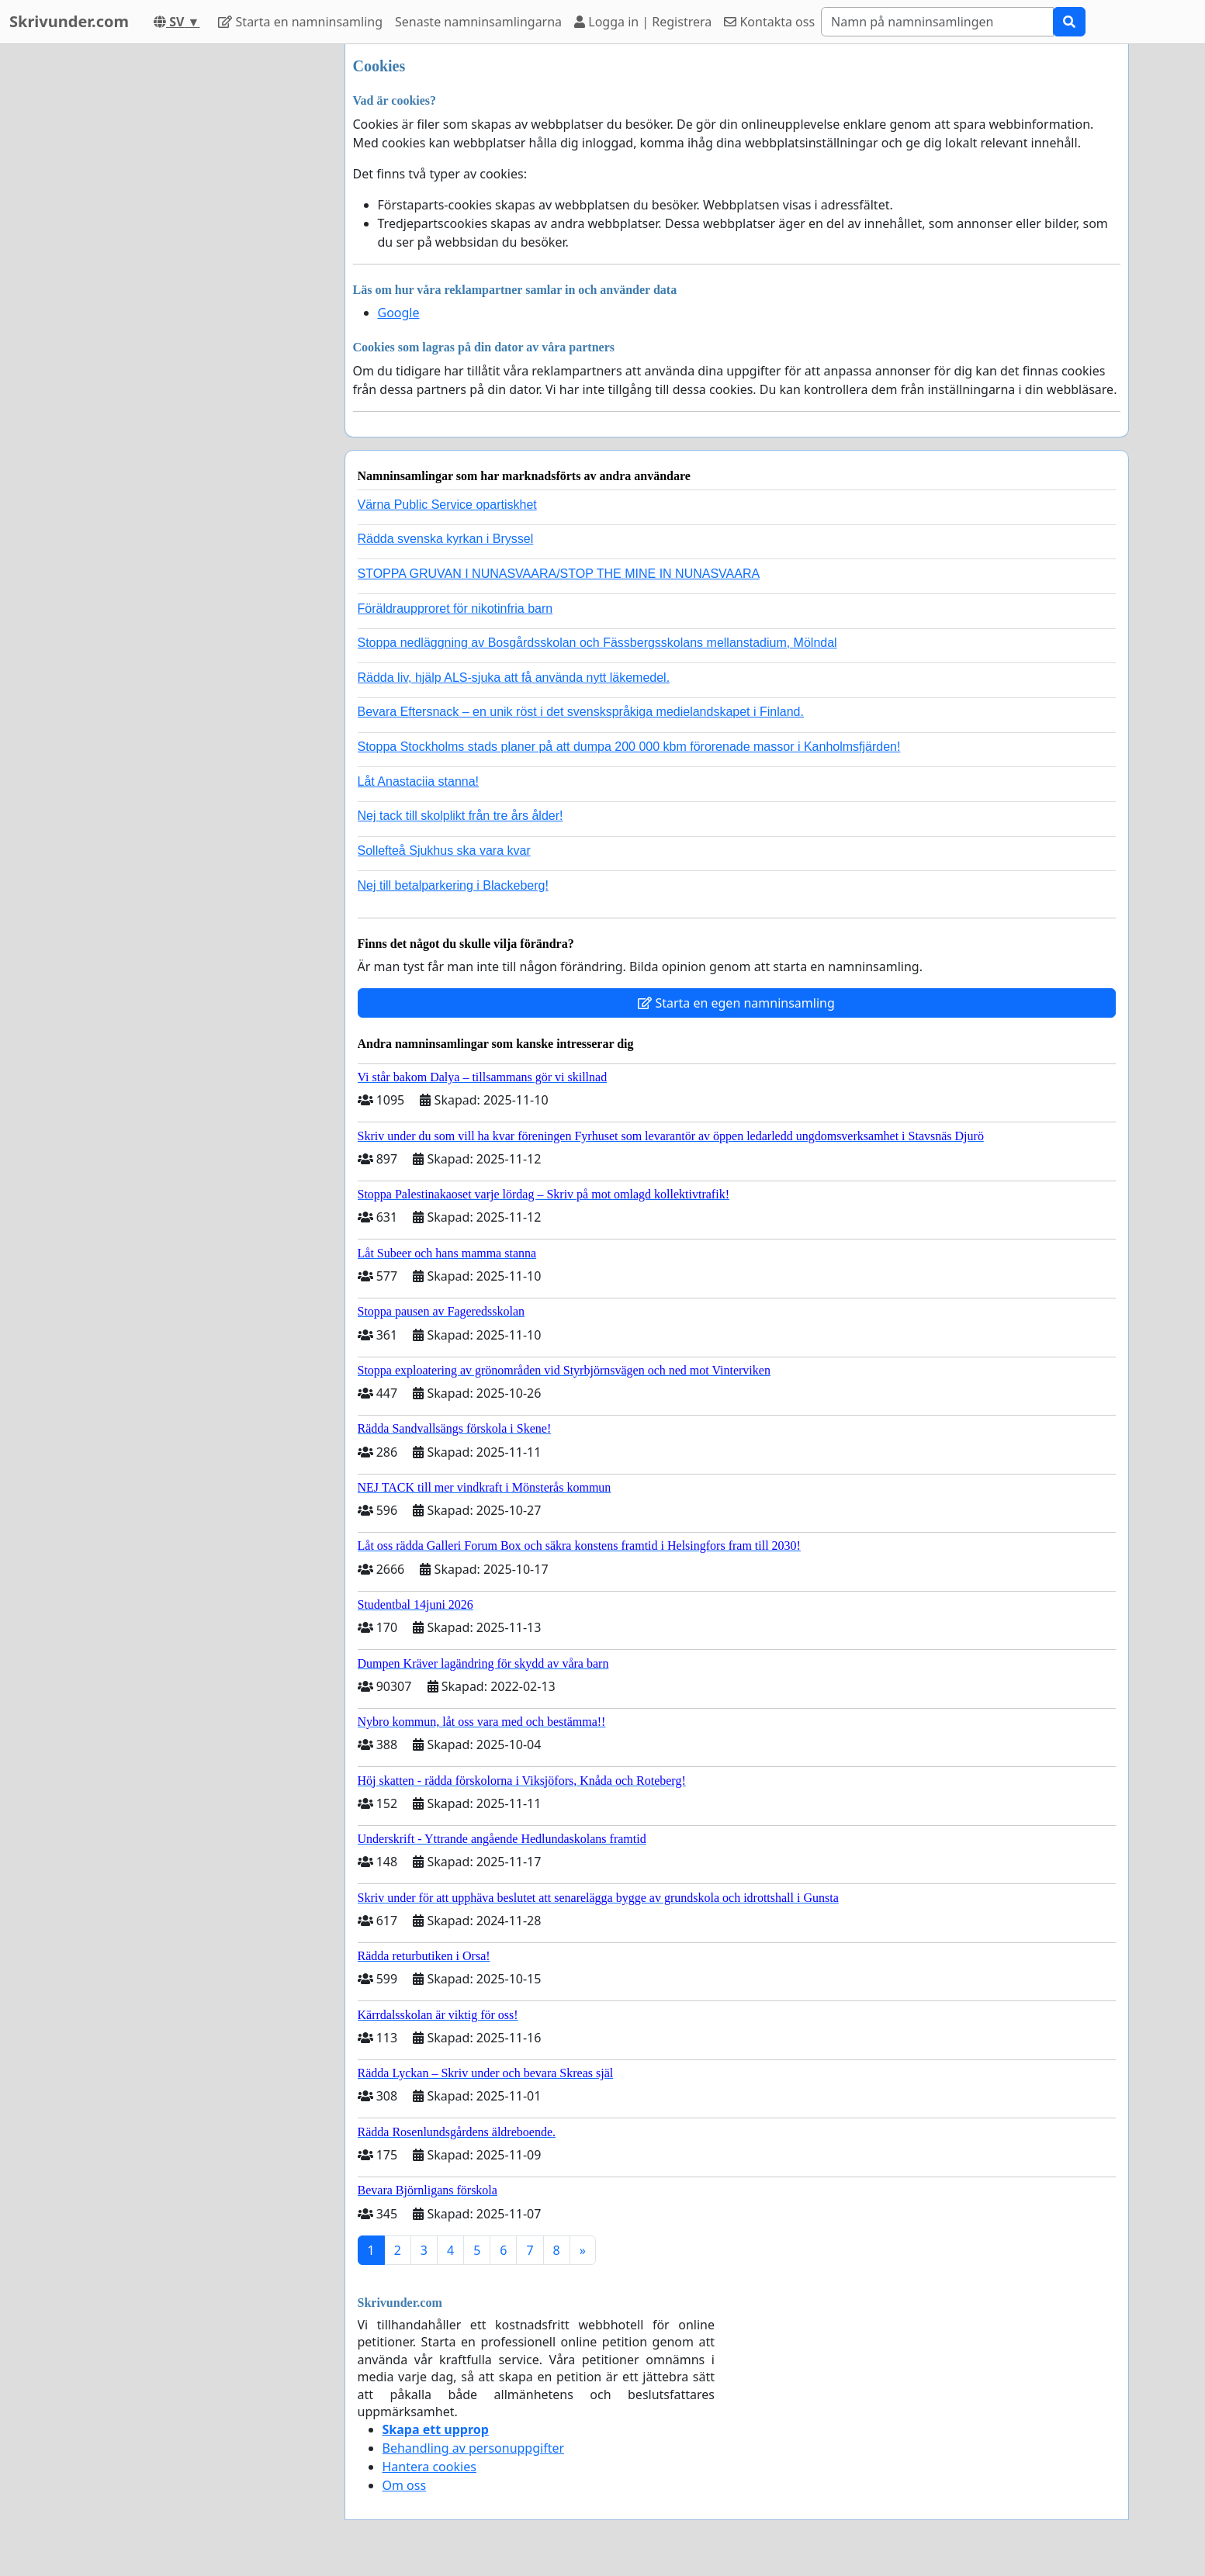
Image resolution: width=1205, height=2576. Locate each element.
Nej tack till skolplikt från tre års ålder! (460, 815)
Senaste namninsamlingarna (478, 21)
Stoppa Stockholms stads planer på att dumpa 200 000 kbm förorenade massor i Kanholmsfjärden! (629, 746)
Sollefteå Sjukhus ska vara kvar (444, 850)
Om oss (405, 2485)
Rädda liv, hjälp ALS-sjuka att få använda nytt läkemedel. (514, 677)
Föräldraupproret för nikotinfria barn (455, 608)
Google (399, 312)
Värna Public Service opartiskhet (447, 504)
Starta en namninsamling (300, 21)
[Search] (937, 21)
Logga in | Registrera (643, 21)
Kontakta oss (769, 21)
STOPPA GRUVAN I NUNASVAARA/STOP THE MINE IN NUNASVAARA (559, 573)
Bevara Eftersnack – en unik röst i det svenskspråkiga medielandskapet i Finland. (581, 711)
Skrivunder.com (69, 21)
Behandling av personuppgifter (474, 2448)
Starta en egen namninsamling (736, 1002)
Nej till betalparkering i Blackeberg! (453, 885)
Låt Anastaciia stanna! (419, 781)
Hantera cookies (429, 2466)
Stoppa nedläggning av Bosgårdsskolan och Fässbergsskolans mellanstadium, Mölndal (597, 642)
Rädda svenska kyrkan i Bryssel (446, 538)
